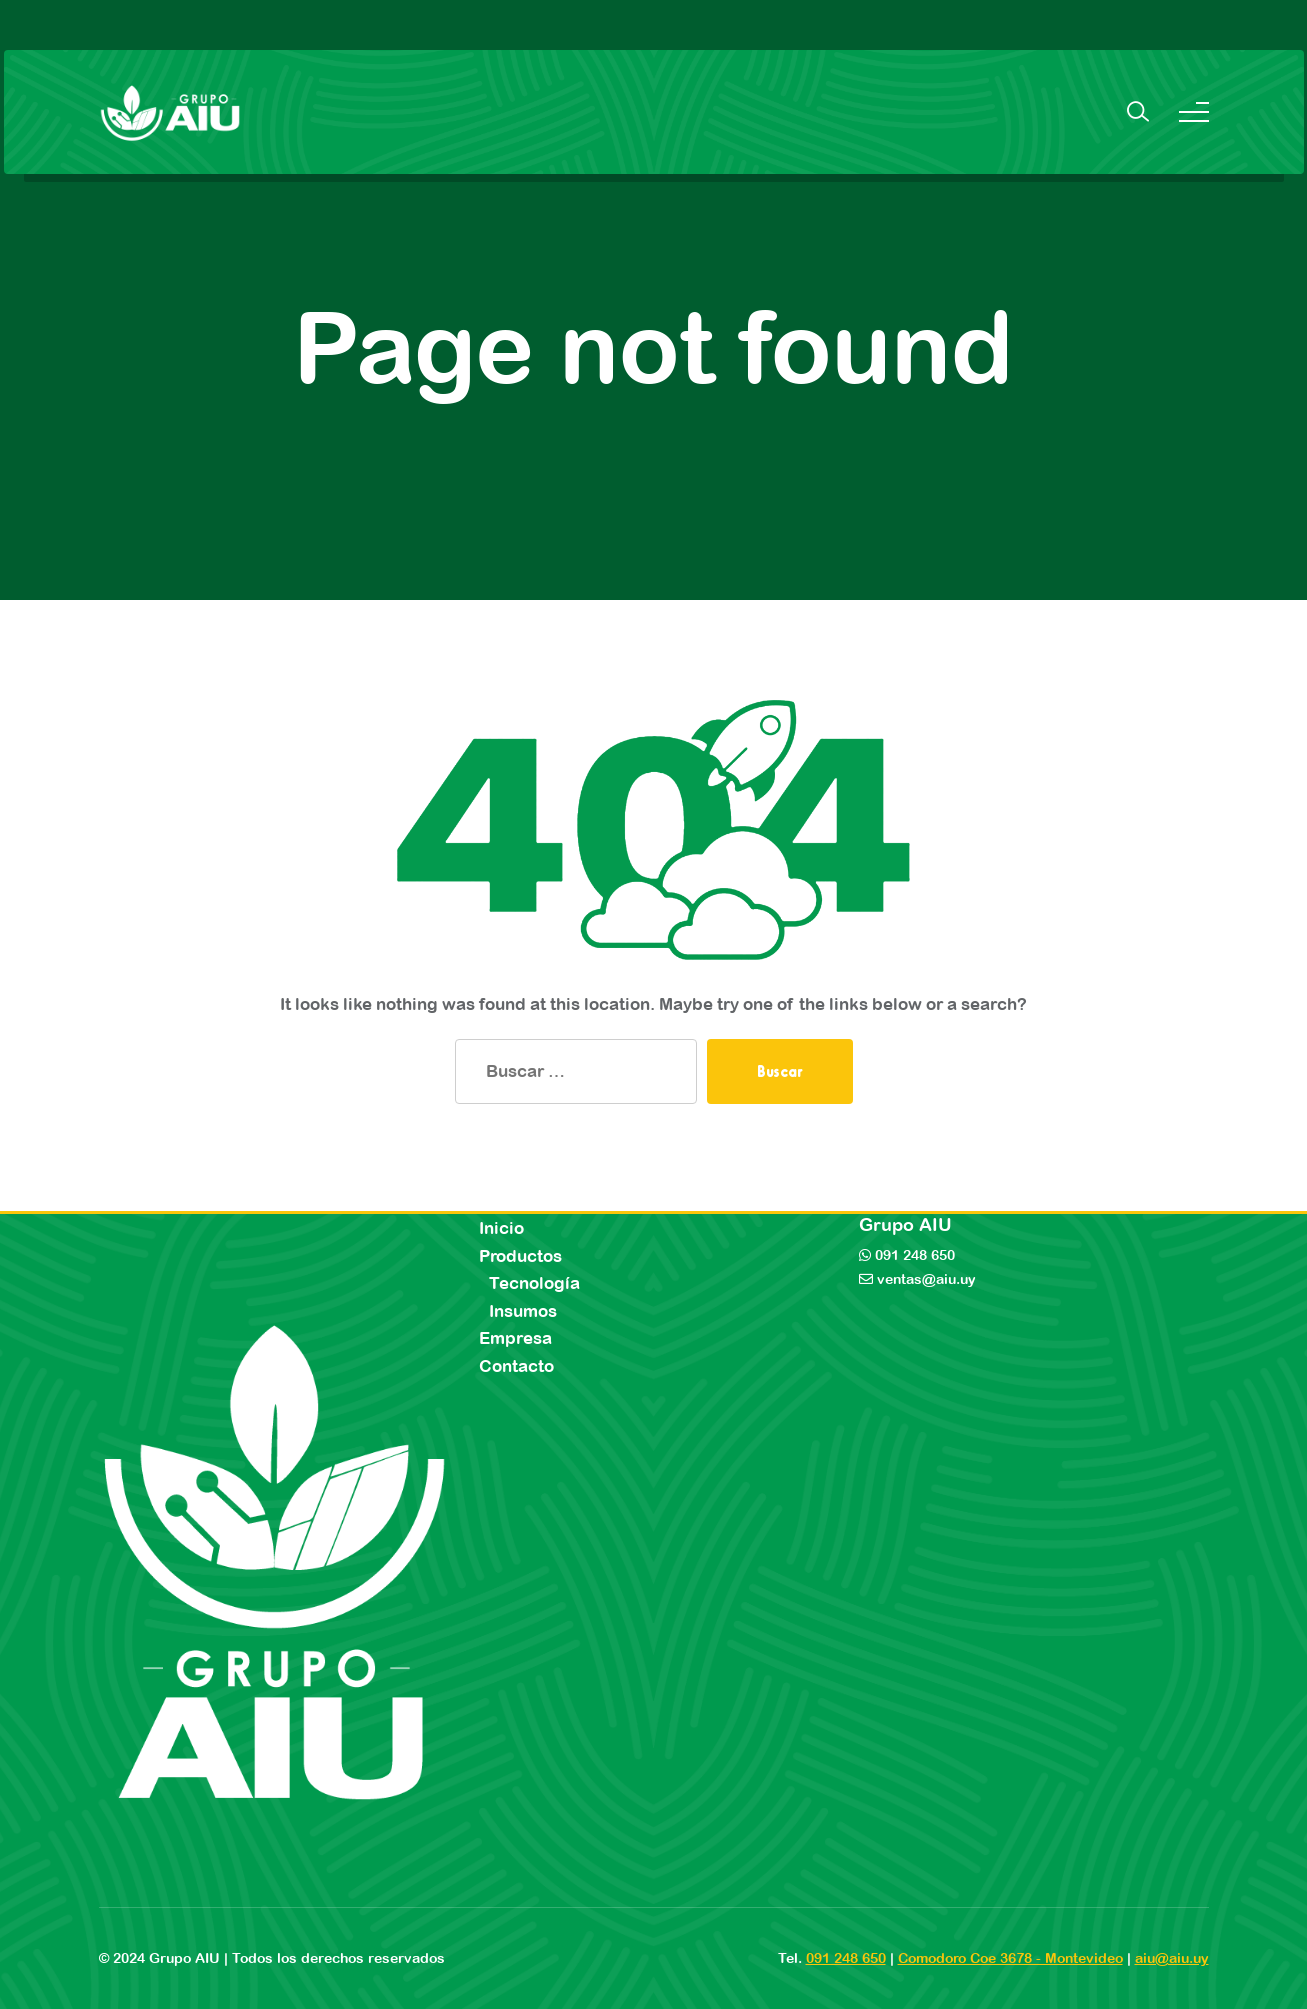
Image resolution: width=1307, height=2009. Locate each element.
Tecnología (534, 1283)
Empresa (515, 1338)
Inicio (501, 1228)
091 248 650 (913, 1255)
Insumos (523, 1311)
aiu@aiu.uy (1172, 1958)
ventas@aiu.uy (924, 1279)
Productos (520, 1256)
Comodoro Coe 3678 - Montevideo (1010, 1958)
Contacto (516, 1366)
